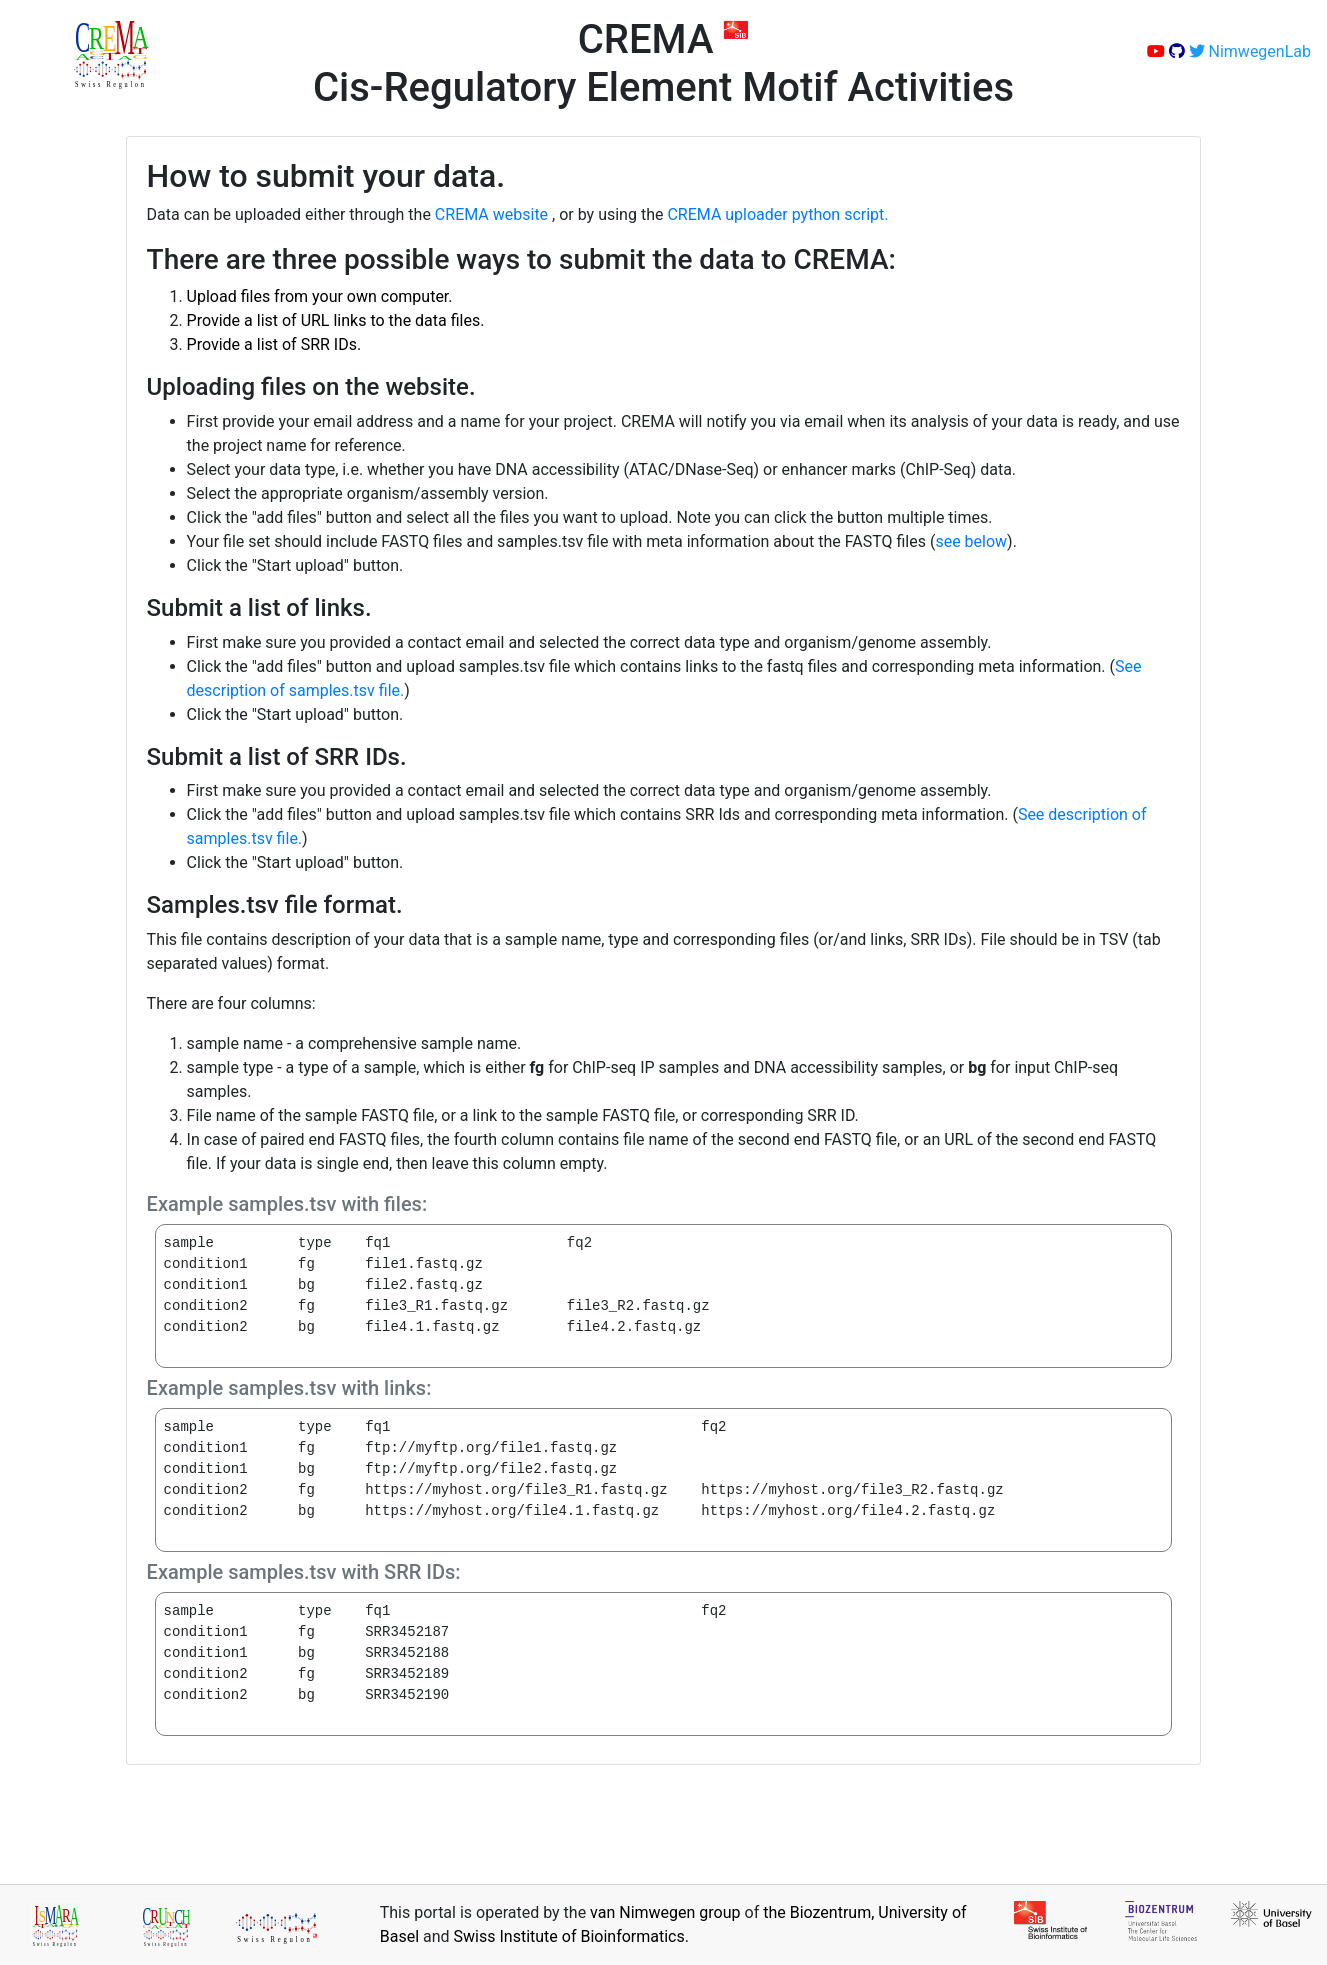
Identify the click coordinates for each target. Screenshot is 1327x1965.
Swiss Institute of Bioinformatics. (571, 1936)
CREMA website (493, 214)
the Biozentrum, (820, 1912)
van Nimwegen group (667, 1912)
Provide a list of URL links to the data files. (336, 320)
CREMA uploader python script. (777, 214)
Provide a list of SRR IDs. (274, 344)
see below (971, 541)
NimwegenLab (1250, 51)
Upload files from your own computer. (320, 296)
